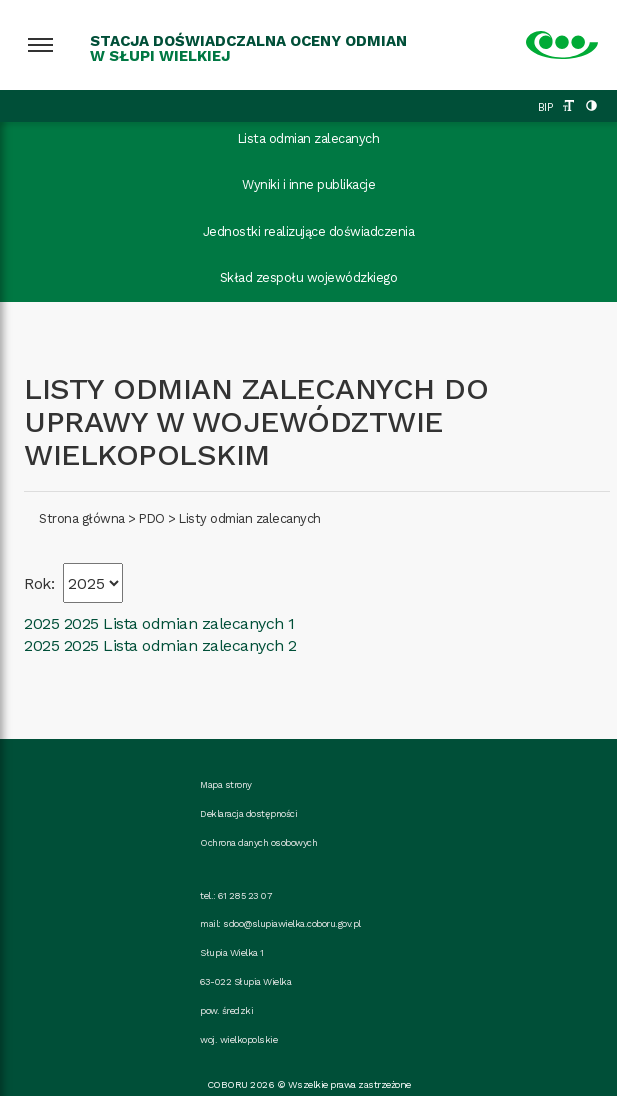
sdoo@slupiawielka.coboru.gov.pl (292, 923)
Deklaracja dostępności (248, 813)
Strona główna (82, 518)
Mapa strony (226, 784)
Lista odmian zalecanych (309, 138)
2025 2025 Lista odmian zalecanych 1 (159, 623)
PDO (152, 518)
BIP (545, 107)
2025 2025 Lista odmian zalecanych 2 (160, 645)
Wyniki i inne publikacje (308, 184)
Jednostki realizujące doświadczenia (309, 231)
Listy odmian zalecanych (250, 518)
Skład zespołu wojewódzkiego (309, 277)
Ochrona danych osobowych (258, 842)
